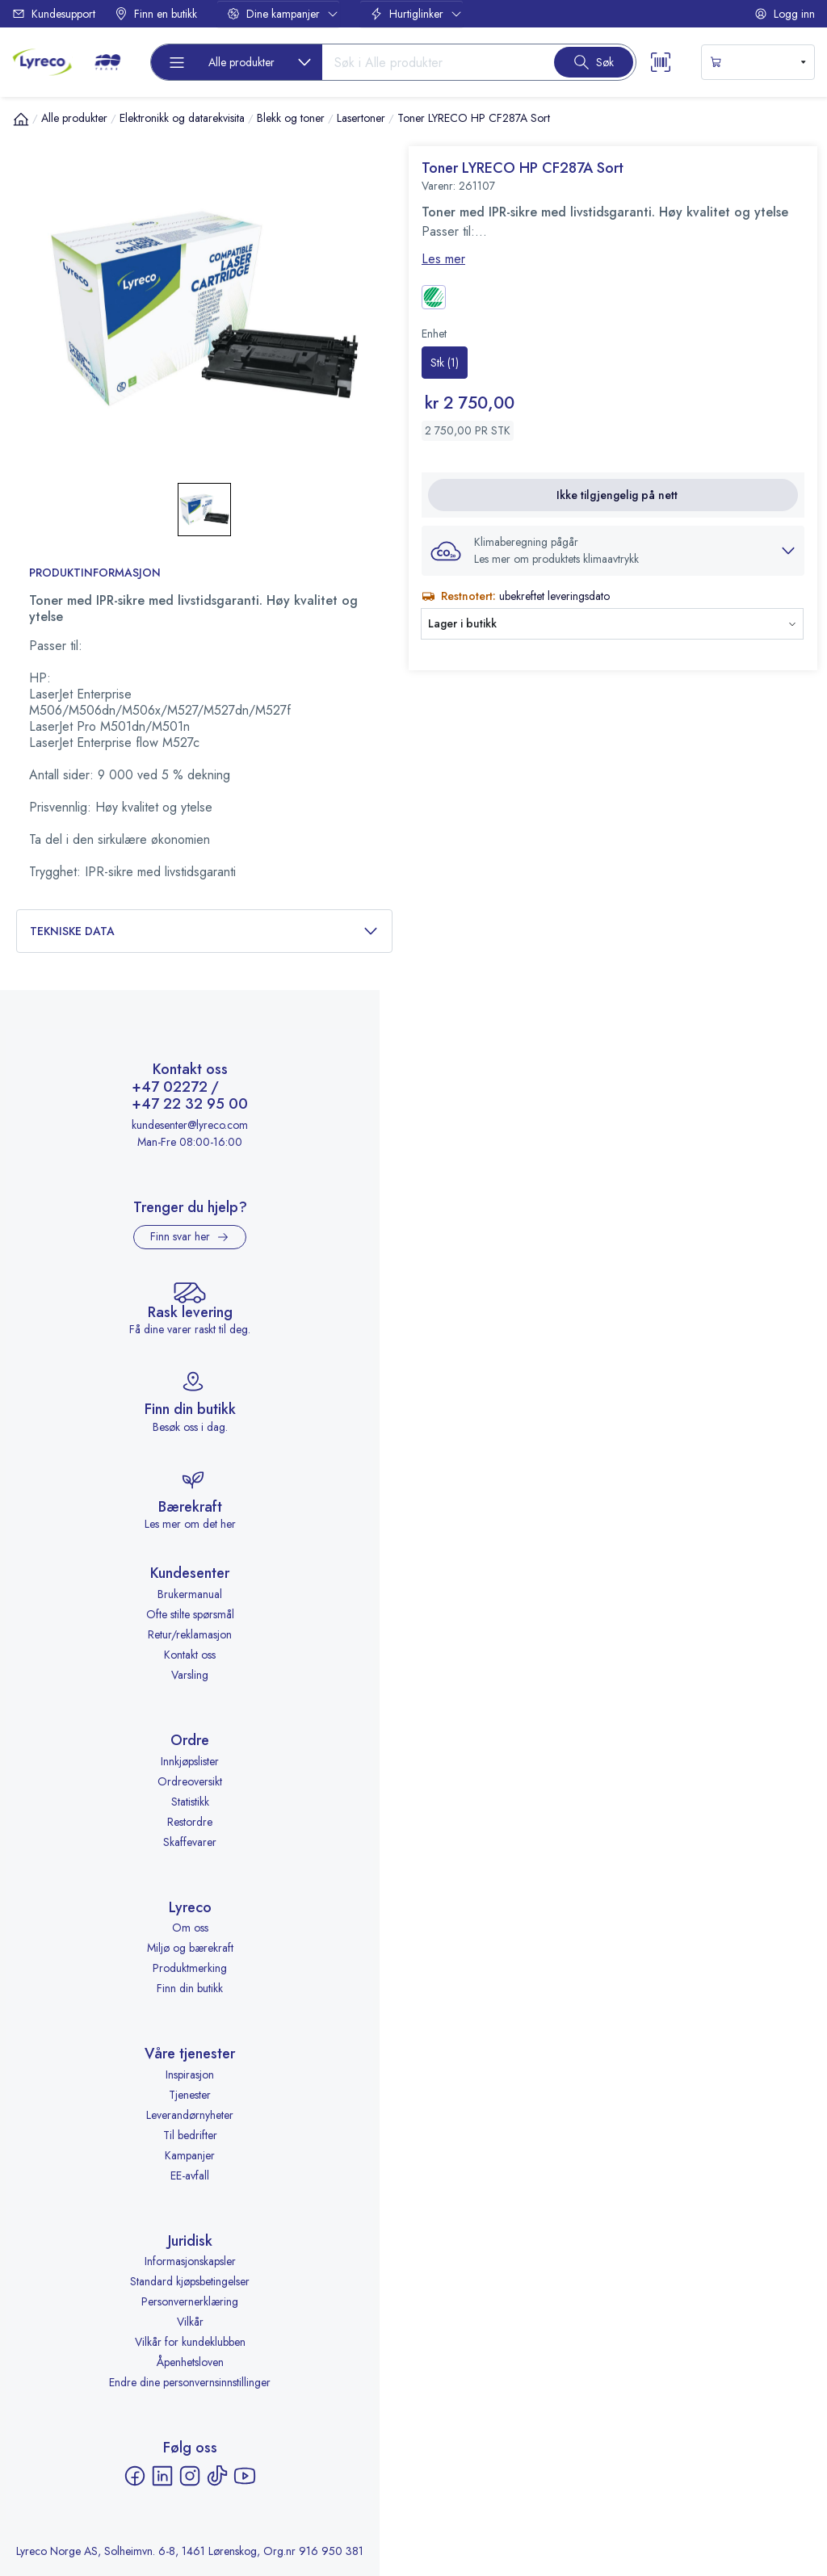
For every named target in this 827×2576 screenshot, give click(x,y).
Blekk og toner (291, 118)
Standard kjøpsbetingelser (190, 2281)
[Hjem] (21, 119)
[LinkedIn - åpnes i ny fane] (162, 2476)
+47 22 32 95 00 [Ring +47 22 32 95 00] (190, 1105)
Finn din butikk (190, 1988)
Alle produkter (74, 118)
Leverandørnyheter (189, 2115)
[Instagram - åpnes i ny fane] (190, 2476)
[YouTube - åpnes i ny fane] (245, 2476)
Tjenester (190, 2095)
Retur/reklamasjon (190, 1634)
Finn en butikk (156, 14)
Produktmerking (190, 1968)
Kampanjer (190, 2155)
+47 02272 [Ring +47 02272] (170, 1088)
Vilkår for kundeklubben (190, 2342)
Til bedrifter (190, 2135)
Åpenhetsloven (190, 2362)
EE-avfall (189, 2175)
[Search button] (593, 62)
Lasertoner (361, 118)
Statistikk (190, 1802)
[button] (613, 551)
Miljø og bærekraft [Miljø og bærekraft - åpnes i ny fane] (190, 1948)
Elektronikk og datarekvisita (182, 118)
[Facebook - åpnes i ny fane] (135, 2476)
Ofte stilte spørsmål (190, 1614)
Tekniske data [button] (204, 931)
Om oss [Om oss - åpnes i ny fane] (190, 1927)
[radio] (445, 362)
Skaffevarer (189, 1842)
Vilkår (190, 2322)
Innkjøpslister (190, 1761)
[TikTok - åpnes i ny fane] (217, 2476)
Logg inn (784, 14)
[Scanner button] (660, 62)
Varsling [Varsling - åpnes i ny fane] (189, 1675)
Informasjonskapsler (190, 2261)
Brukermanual (189, 1594)
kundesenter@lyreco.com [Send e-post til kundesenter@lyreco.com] (190, 1125)
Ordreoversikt (189, 1781)
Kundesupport (53, 14)
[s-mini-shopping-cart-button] (758, 62)
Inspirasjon (190, 2074)
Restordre (189, 1822)
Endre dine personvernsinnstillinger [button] (190, 2382)
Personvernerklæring (189, 2301)
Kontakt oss (190, 1655)
